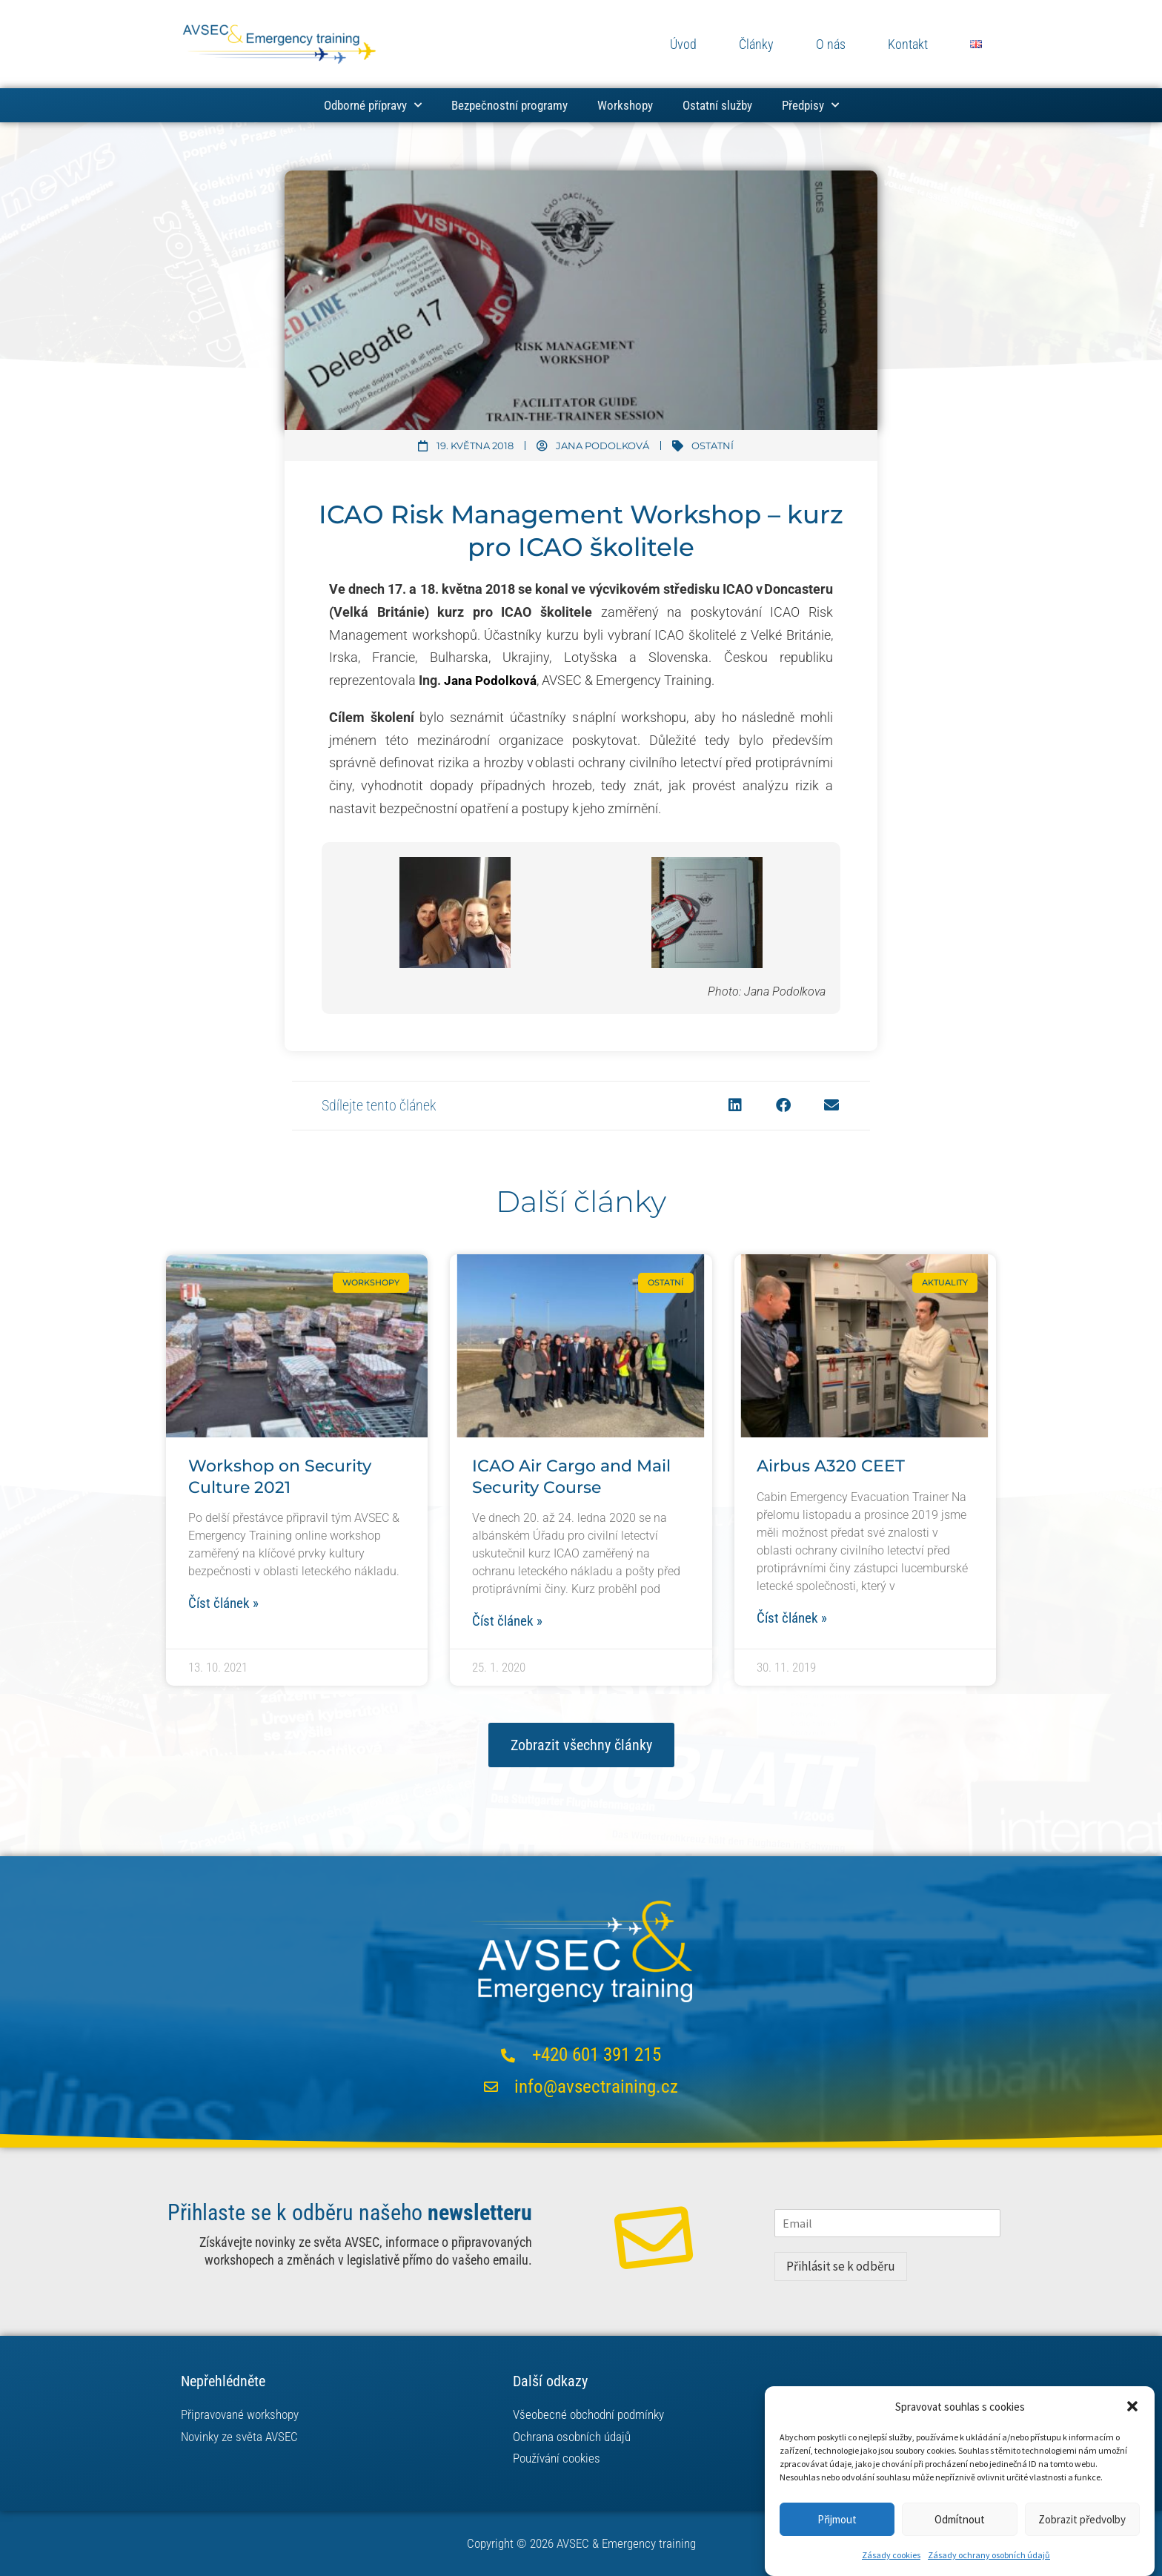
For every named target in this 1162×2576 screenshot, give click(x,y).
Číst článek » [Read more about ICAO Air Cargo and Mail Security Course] (509, 1622)
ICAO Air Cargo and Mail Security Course (571, 1476)
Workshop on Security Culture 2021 (279, 1476)
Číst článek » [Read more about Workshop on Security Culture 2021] (225, 1604)
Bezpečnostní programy (509, 105)
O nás (831, 44)
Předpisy (810, 105)
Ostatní (712, 445)
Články (756, 44)
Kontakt (908, 44)
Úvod (683, 44)
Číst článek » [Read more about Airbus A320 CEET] (794, 1619)
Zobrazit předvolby (1082, 2519)
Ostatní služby (717, 105)
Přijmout (837, 2519)
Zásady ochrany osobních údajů (989, 2554)
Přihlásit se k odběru (840, 2267)
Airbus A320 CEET (831, 1466)
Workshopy (625, 105)
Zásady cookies (891, 2554)
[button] (1132, 2406)
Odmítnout (959, 2519)
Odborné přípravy (373, 105)
